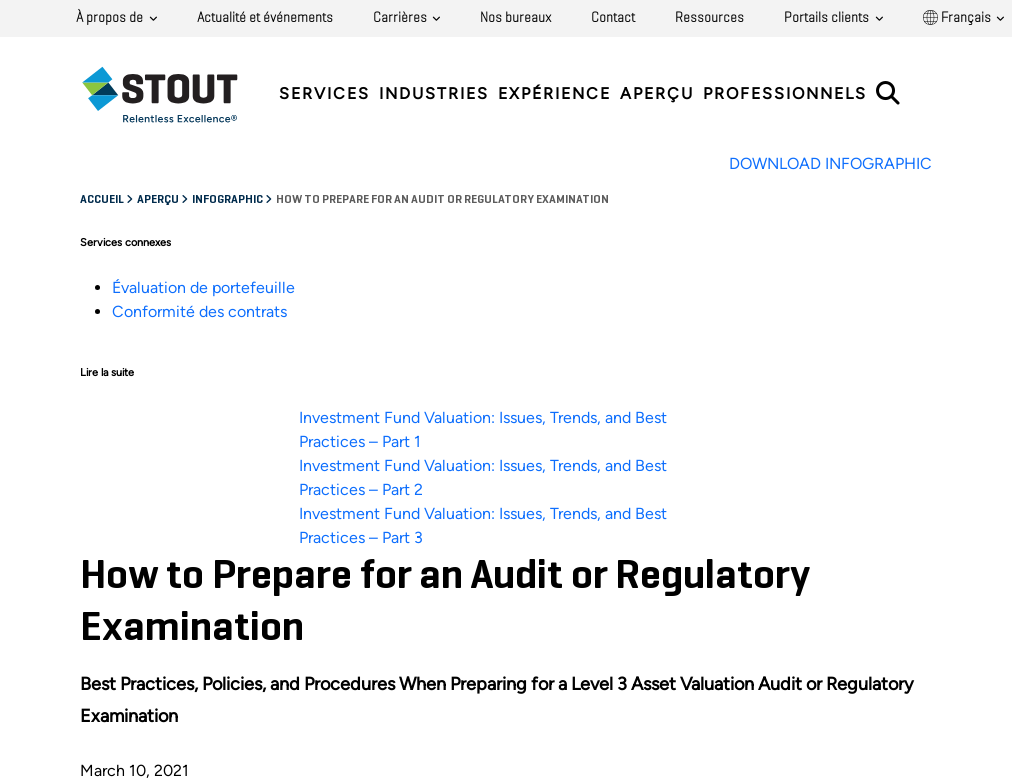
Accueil (103, 200)
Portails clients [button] (828, 18)
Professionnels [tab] (785, 93)
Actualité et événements (265, 18)
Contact (613, 18)
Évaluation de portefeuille (203, 287)
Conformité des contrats (199, 311)
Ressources (709, 18)
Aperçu (159, 200)
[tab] (175, 94)
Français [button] (958, 18)
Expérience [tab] (554, 93)
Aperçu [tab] (657, 93)
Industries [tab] (434, 93)
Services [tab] (324, 93)
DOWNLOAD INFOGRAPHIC (830, 163)
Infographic (228, 200)
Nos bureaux (515, 18)
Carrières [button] (401, 18)
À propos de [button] (111, 18)
